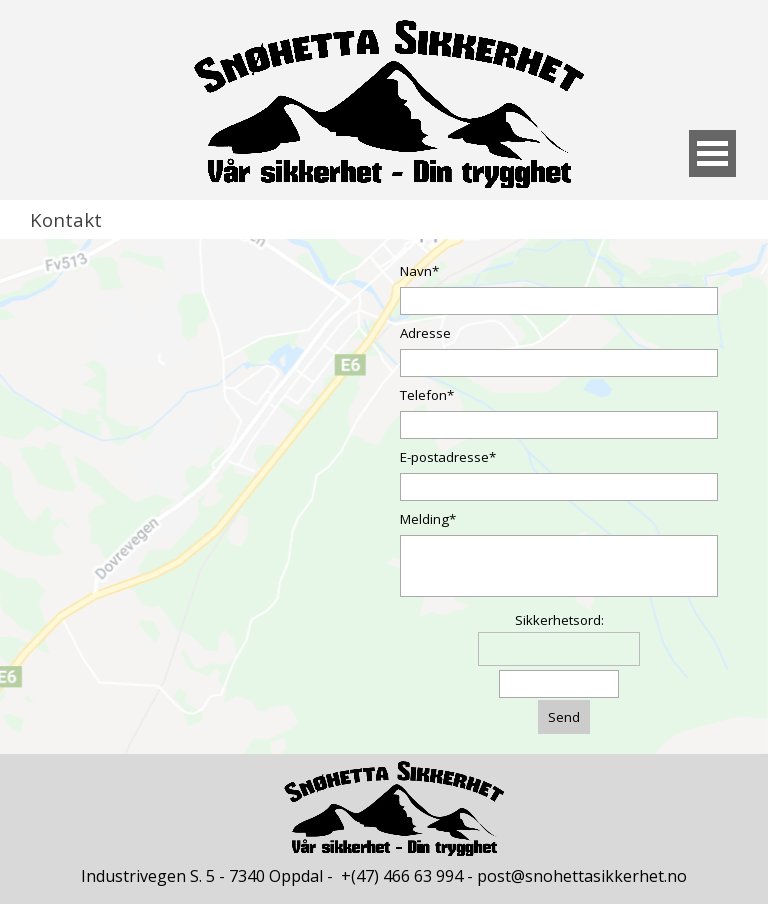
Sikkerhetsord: (559, 620)
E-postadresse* (448, 457)
